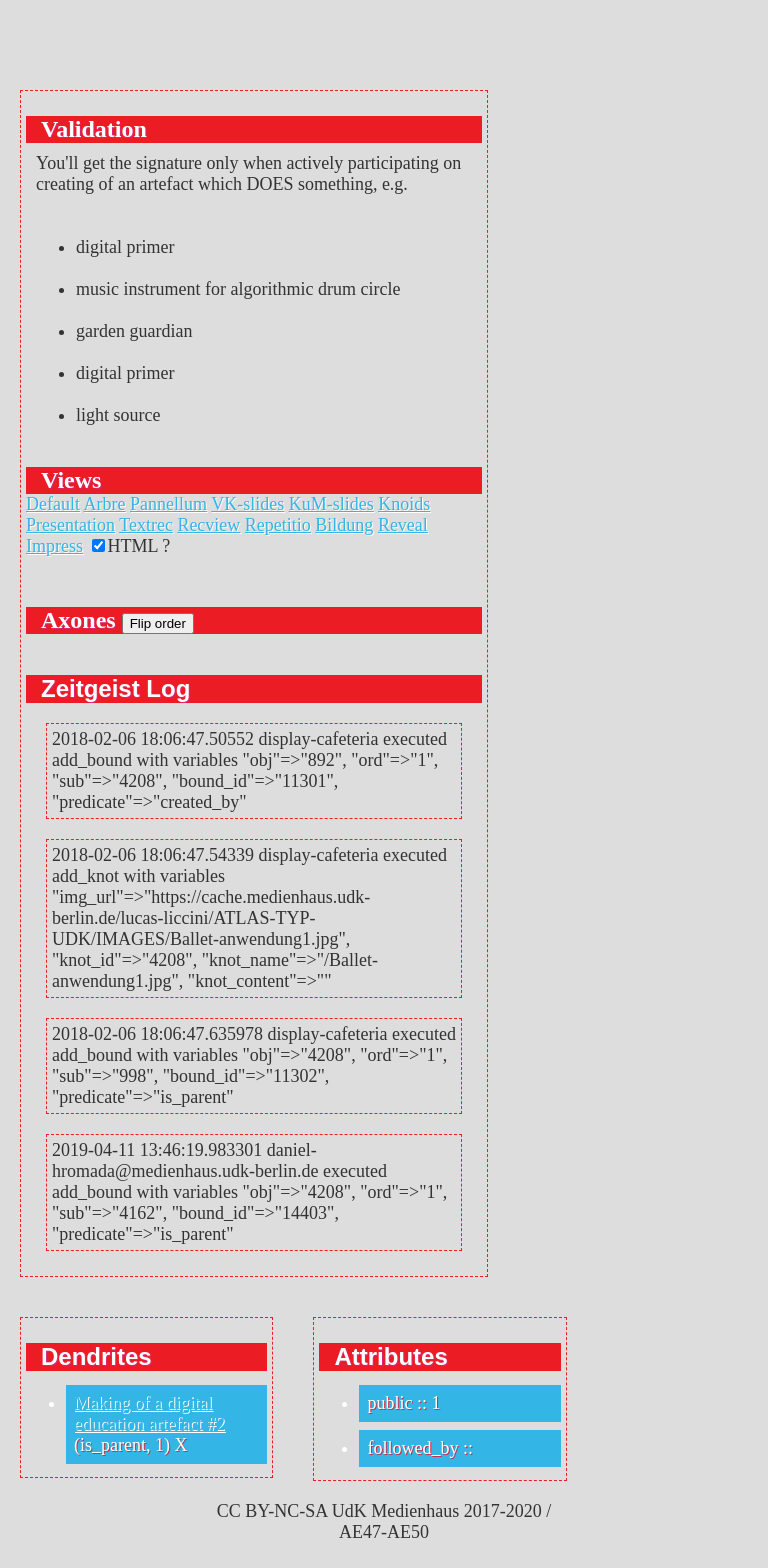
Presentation (70, 525)
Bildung (344, 525)
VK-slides (247, 504)
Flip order (158, 623)
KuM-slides (331, 504)
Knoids (404, 504)
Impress (54, 546)
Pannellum (168, 504)
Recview (208, 525)
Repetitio (278, 525)
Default (53, 504)
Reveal (403, 525)
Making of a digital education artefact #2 (149, 1413)
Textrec (146, 525)
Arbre (105, 504)
